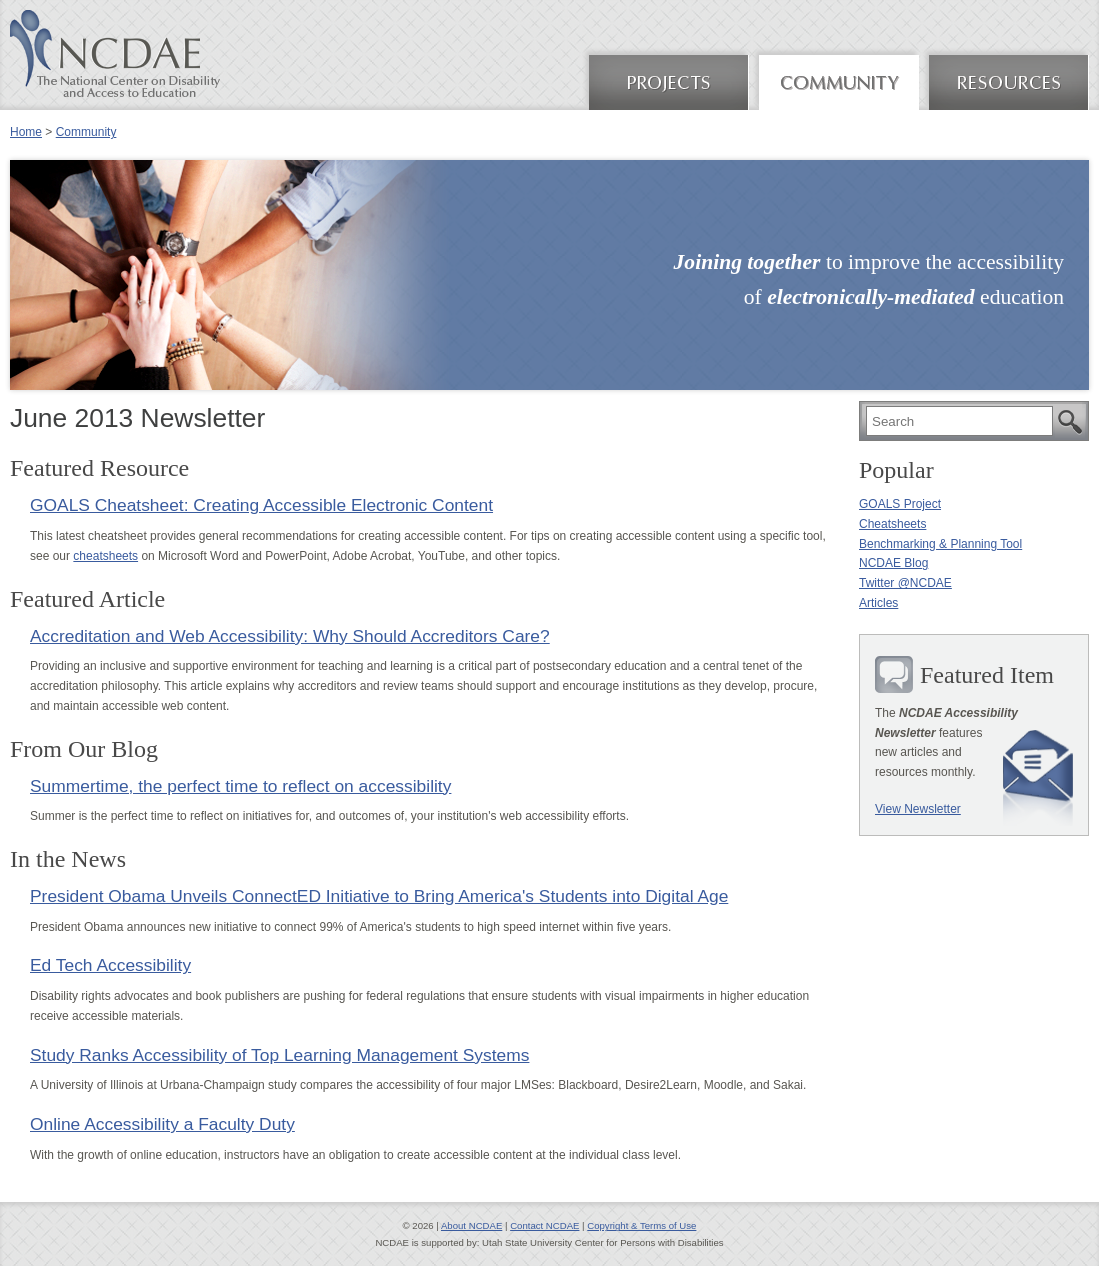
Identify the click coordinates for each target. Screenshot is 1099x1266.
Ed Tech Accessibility (110, 965)
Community (86, 132)
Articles (878, 603)
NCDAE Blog (893, 563)
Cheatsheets (892, 524)
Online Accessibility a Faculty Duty (162, 1124)
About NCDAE (471, 1225)
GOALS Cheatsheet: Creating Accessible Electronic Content (261, 505)
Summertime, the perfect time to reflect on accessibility (240, 786)
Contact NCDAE (544, 1225)
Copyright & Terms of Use (641, 1225)
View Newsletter (918, 809)
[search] (959, 421)
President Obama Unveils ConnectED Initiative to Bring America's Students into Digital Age (379, 896)
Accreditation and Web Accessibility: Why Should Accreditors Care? (290, 636)
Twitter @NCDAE (905, 583)
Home (26, 132)
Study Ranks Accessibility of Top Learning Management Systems (279, 1055)
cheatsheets (105, 556)
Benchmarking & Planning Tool (940, 544)
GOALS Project (900, 504)
